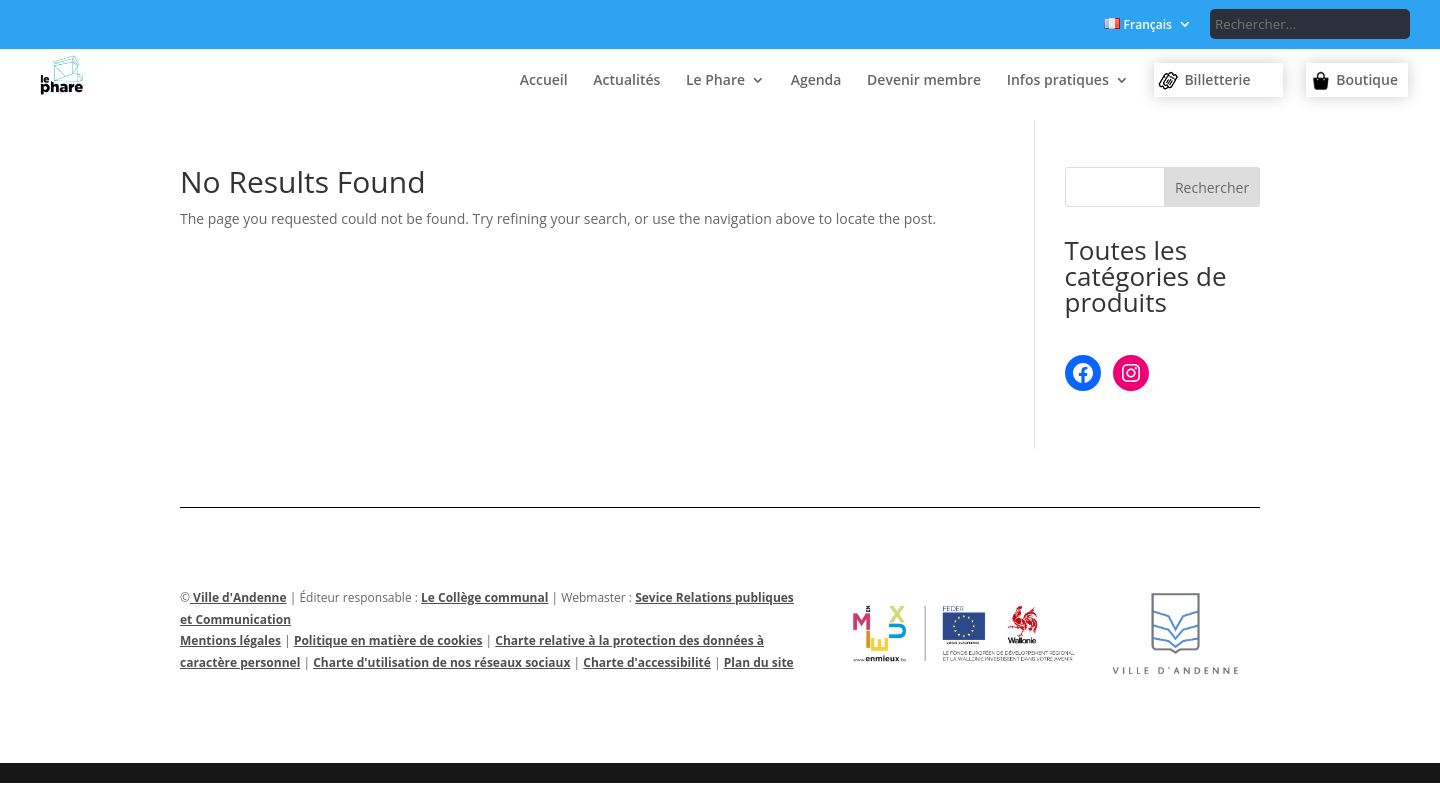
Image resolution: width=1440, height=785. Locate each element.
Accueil (544, 81)
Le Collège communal (484, 599)
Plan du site (759, 664)
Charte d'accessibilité (647, 664)
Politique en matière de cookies (388, 642)
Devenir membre (924, 81)
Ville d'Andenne (238, 599)
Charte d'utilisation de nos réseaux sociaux (441, 664)
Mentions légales (230, 642)
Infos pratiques (1058, 81)
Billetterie (1217, 79)
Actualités (626, 81)
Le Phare (715, 81)
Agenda (816, 81)
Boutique (1367, 79)
